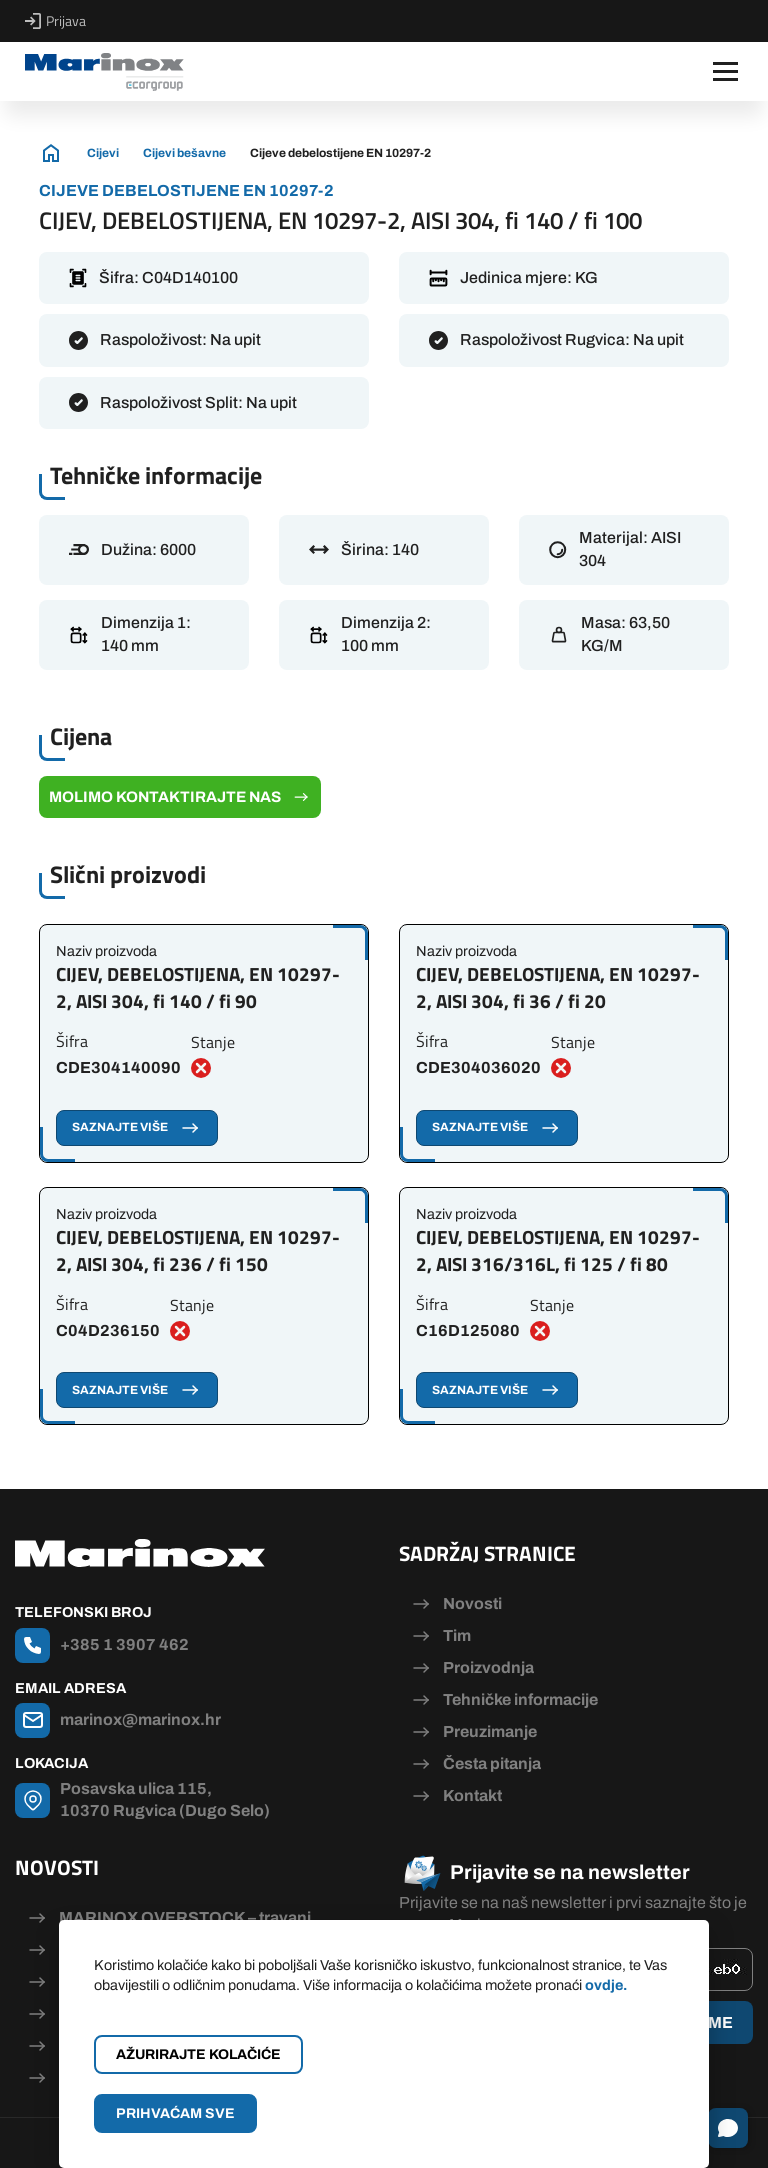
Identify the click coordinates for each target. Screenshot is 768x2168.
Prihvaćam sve (175, 2113)
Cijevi (103, 153)
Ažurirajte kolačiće (198, 2054)
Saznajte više (137, 1128)
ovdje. (606, 1985)
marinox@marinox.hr (140, 1719)
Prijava (55, 21)
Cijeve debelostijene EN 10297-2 (340, 153)
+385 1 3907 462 (124, 1644)
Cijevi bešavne (184, 153)
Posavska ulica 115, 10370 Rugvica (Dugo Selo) (165, 1799)
